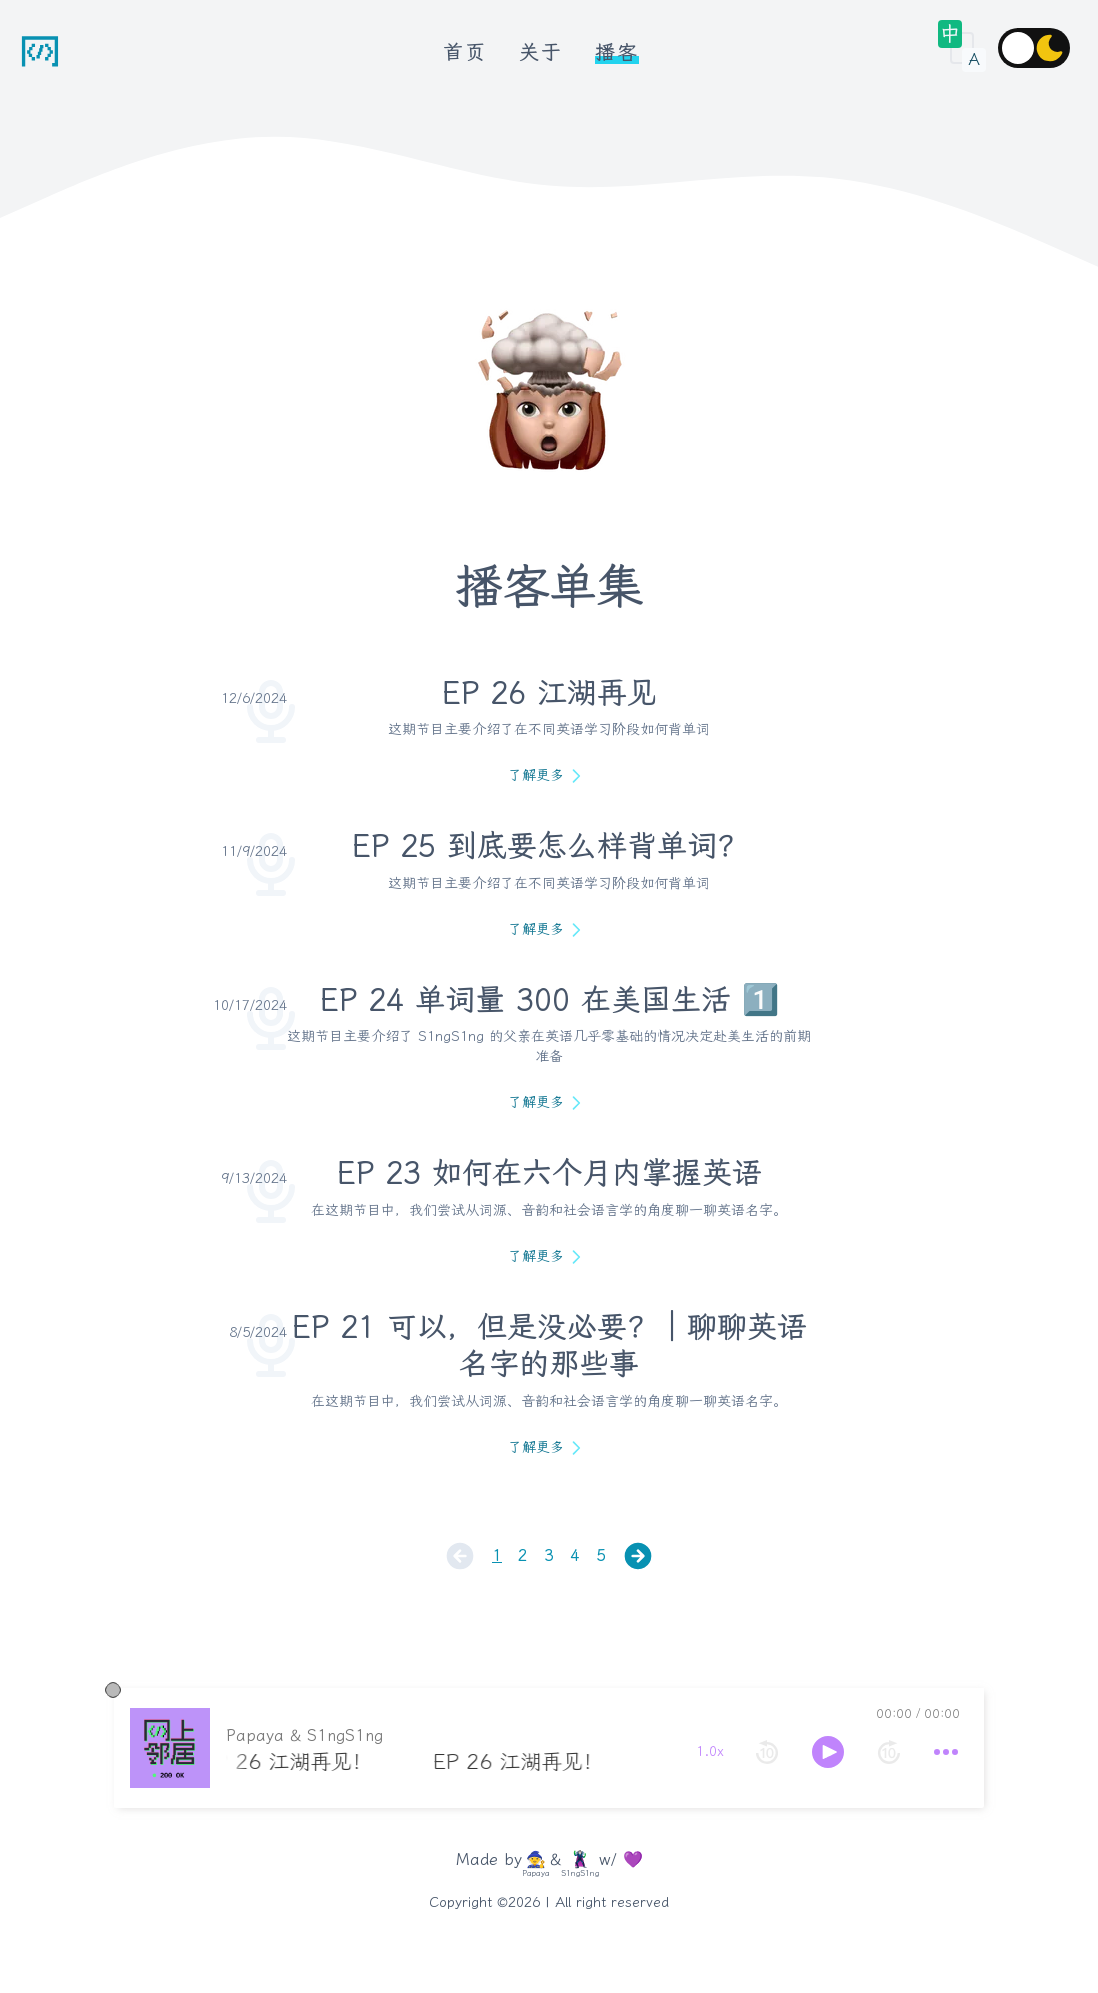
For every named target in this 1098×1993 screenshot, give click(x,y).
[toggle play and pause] (683, 1752)
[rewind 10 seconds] (622, 1752)
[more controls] (801, 1752)
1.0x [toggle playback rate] (565, 1751)
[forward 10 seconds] (744, 1752)
